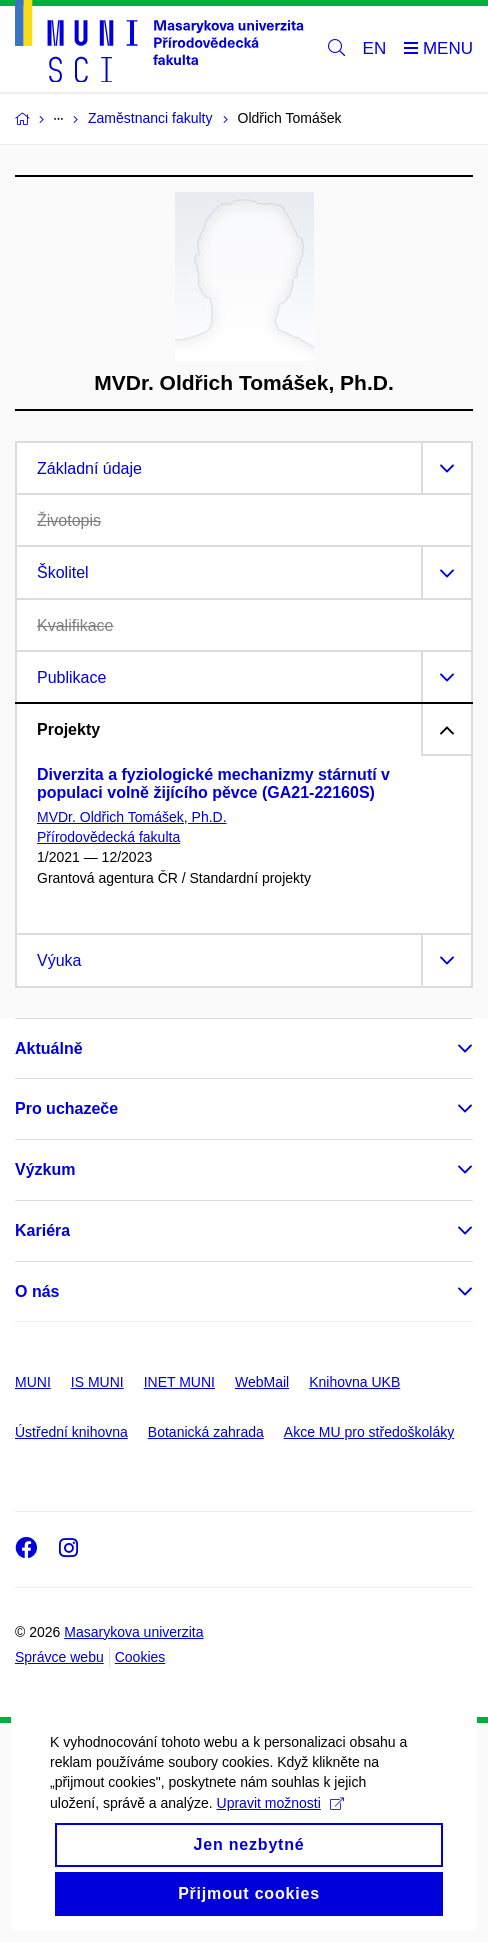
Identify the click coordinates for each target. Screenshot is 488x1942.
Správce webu (59, 1657)
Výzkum (45, 1169)
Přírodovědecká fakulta (108, 837)
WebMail (262, 1382)
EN (375, 48)
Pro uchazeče (66, 1108)
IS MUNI (97, 1382)
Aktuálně (49, 1048)
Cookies (140, 1657)
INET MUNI (179, 1382)
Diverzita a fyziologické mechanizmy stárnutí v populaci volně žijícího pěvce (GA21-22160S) (213, 783)
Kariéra (42, 1230)
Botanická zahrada (206, 1432)
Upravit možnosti (280, 1828)
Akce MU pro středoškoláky (369, 1432)
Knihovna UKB (354, 1382)
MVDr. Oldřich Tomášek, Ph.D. (132, 817)
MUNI (33, 1382)
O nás (37, 1291)
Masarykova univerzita (133, 1632)
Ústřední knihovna (71, 1432)
